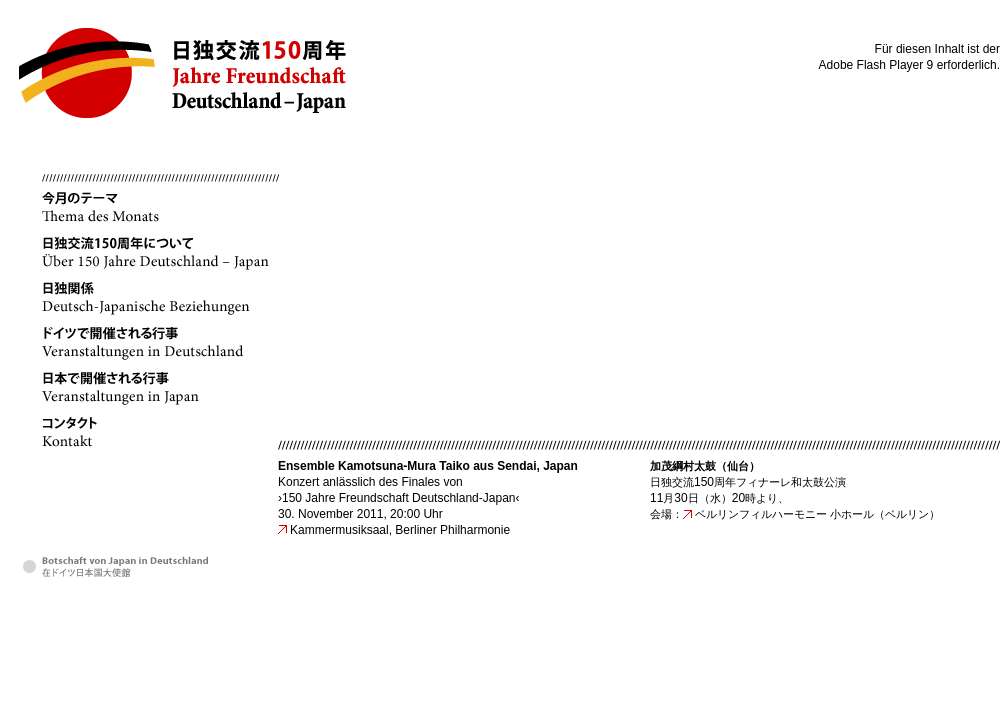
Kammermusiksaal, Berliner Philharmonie (400, 530)
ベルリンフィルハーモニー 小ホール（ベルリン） (817, 514)
